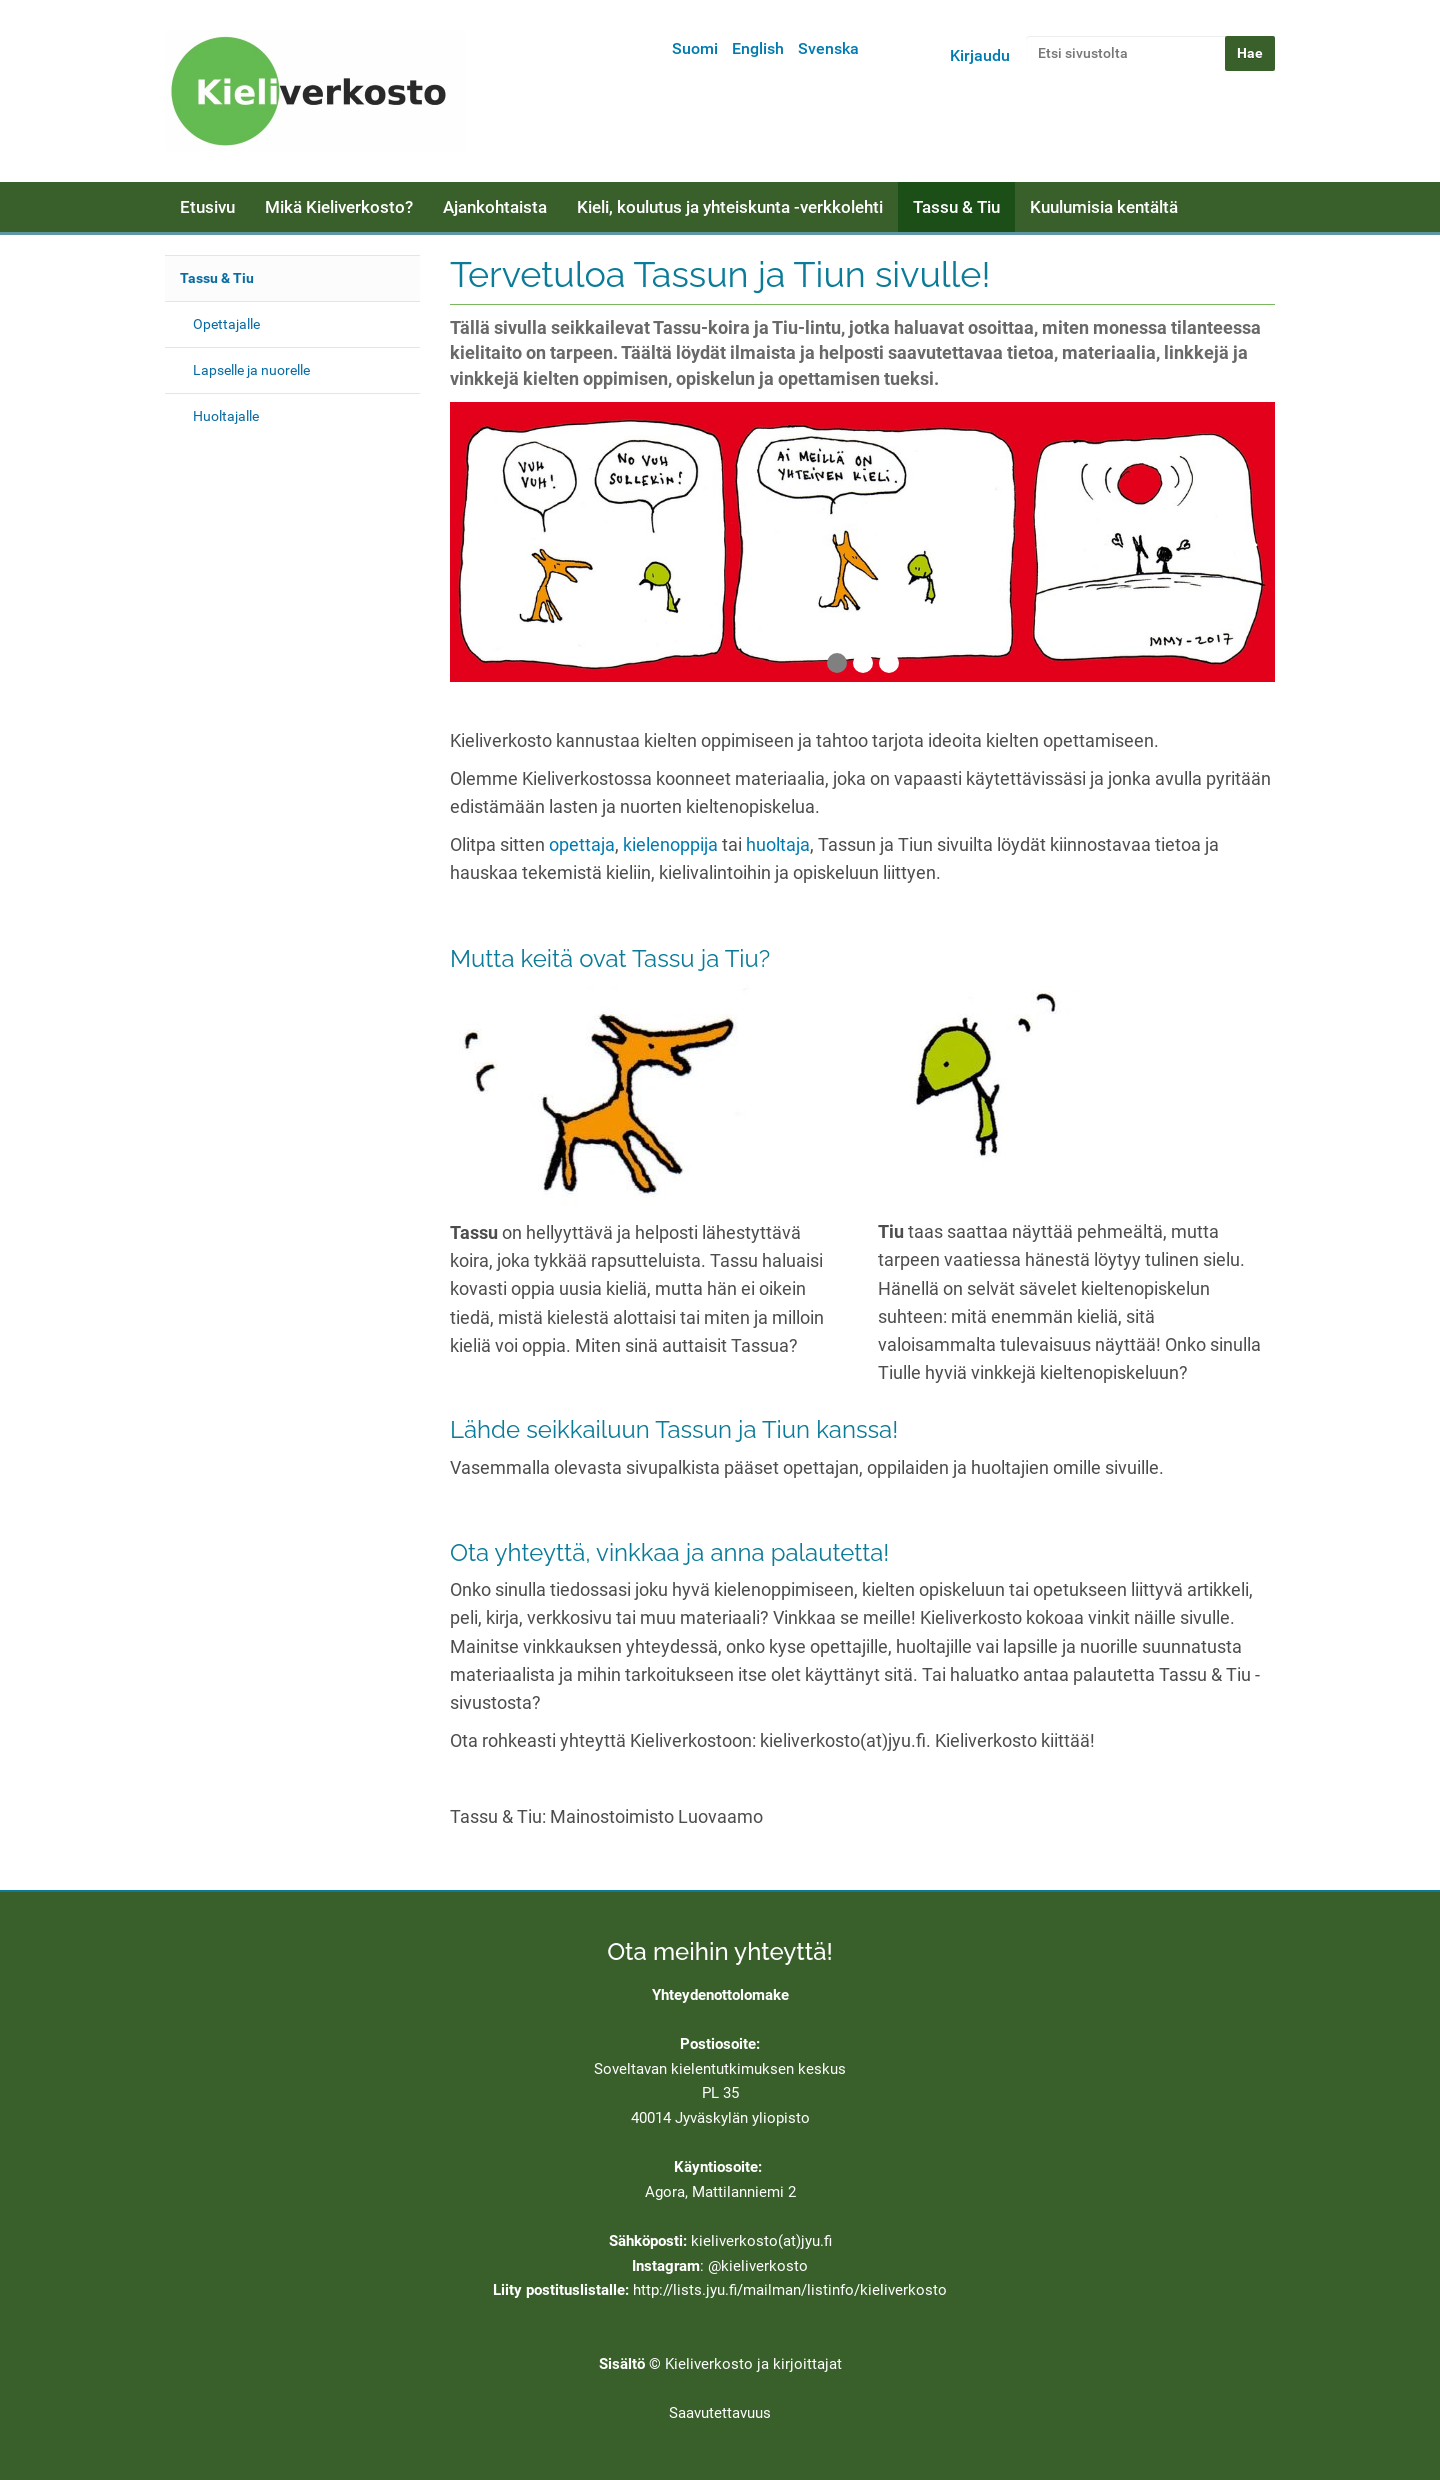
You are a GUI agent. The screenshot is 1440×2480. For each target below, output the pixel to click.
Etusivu (207, 207)
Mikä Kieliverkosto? (339, 207)
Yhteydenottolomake (720, 1995)
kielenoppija (670, 845)
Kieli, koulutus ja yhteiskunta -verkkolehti (730, 207)
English (758, 48)
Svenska (828, 48)
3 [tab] (889, 663)
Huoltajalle (226, 416)
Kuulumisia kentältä (1104, 207)
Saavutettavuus (720, 2413)
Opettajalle (226, 324)
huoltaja (778, 845)
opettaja (582, 845)
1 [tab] (837, 663)
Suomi (695, 48)
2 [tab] (863, 663)
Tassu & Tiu (956, 207)
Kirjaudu (980, 55)
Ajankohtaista (495, 207)
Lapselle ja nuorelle (251, 370)
